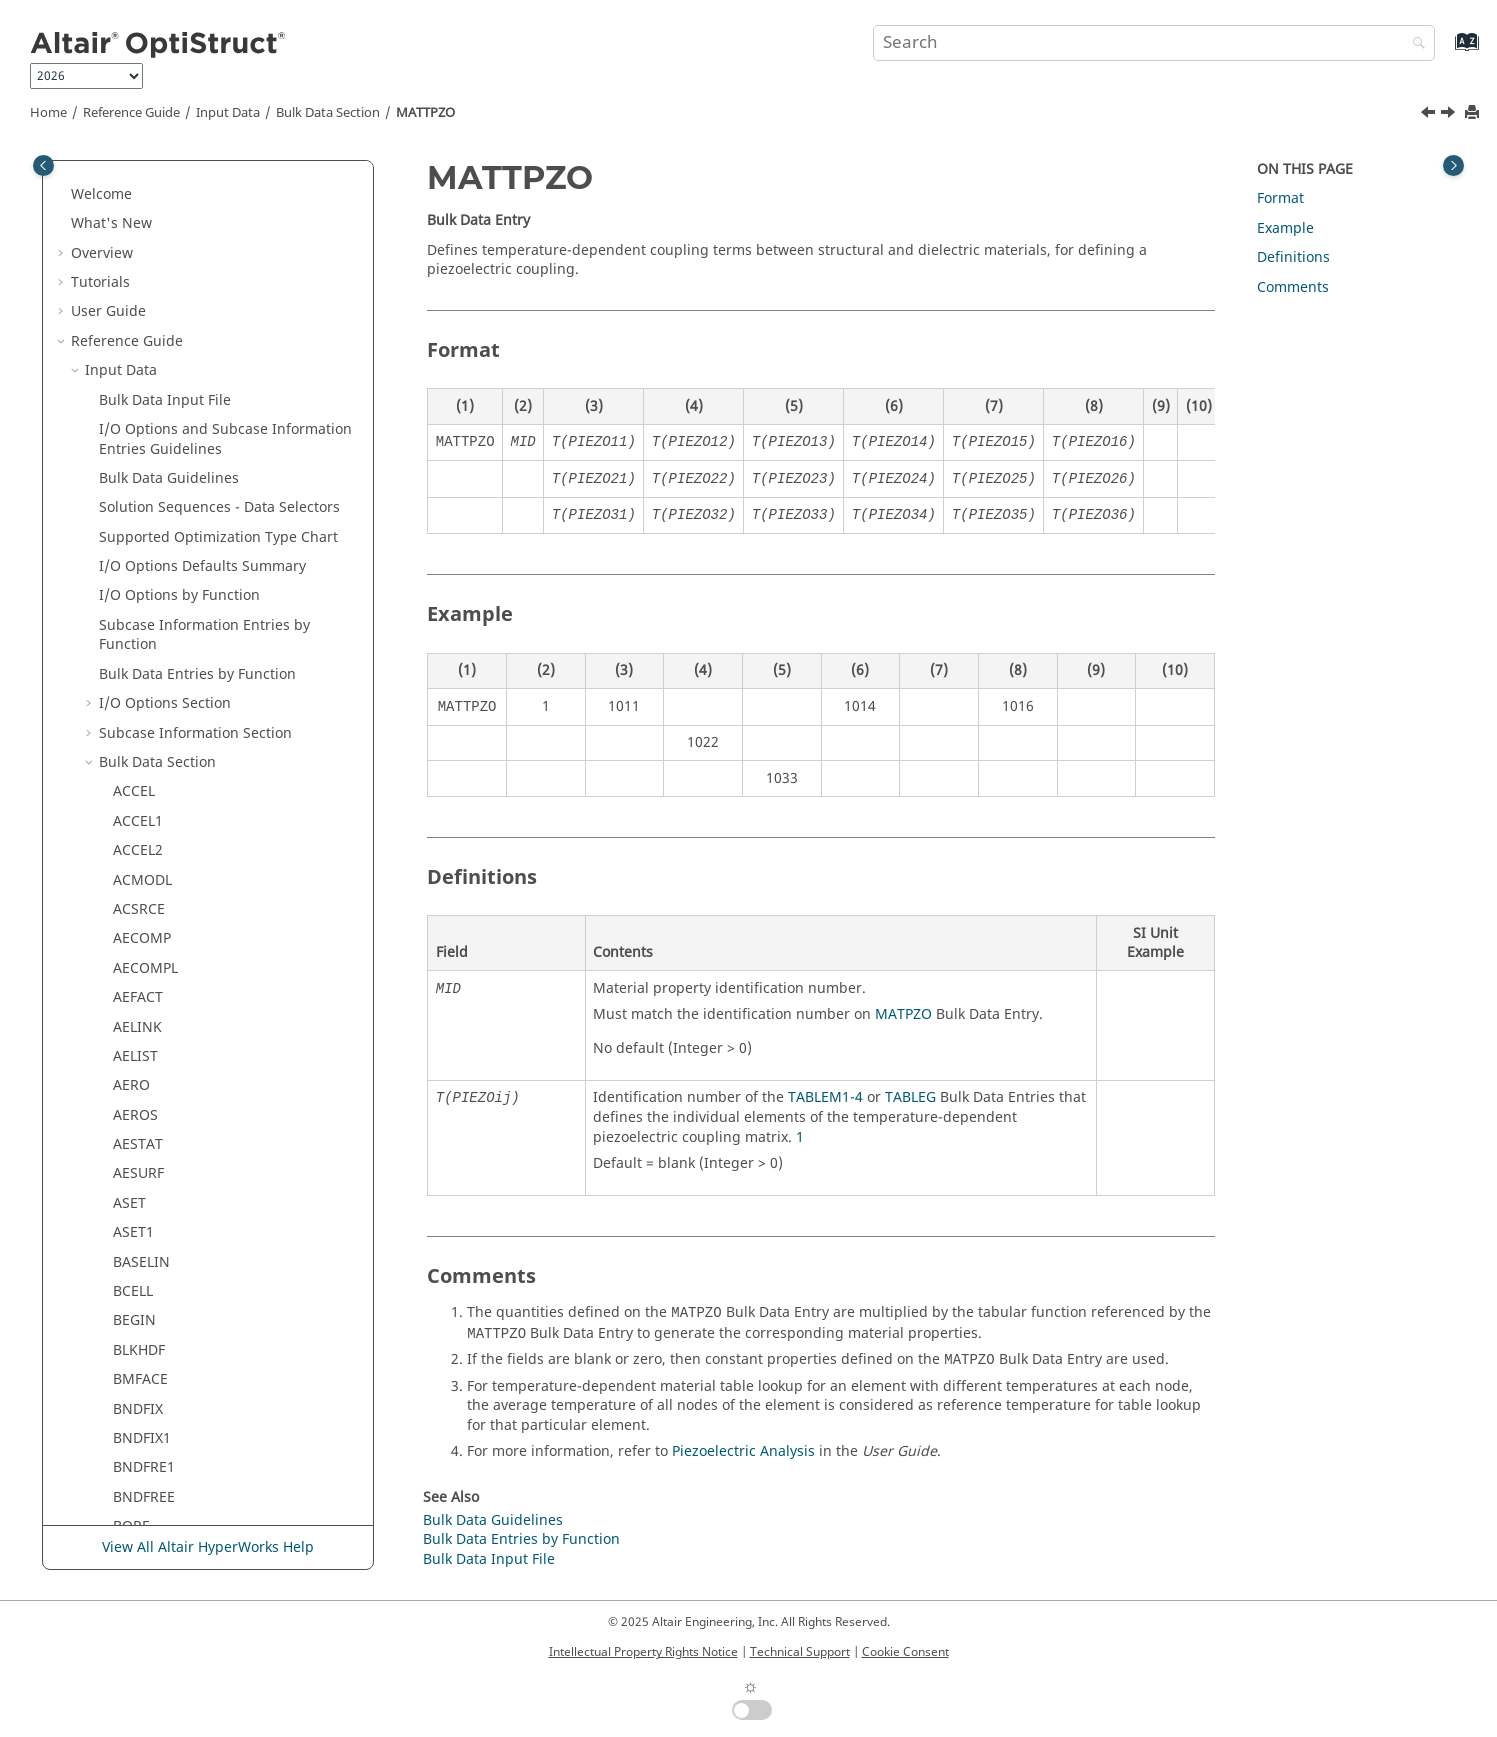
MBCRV (137, 708)
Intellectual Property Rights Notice (643, 1652)
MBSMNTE (148, 1502)
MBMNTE (144, 1032)
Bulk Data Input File (489, 1559)
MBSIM (137, 1384)
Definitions (1293, 257)
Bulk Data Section (328, 113)
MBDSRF (141, 826)
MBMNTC (144, 1002)
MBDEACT (146, 796)
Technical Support (800, 1652)
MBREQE (142, 1208)
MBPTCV (140, 1090)
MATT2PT (144, 209)
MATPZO (903, 1014)
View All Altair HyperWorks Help (208, 1547)
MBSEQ (137, 1267)
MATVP (136, 591)
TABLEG (910, 1097)
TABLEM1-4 (825, 1097)
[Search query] (1153, 43)
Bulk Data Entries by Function (521, 1539)
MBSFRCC (145, 1326)
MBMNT (140, 973)
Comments (1293, 287)
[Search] (1414, 44)
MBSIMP (141, 1414)
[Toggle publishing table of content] (43, 165)
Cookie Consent (905, 1652)
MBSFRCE (144, 1355)
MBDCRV (142, 767)
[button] (105, 180)
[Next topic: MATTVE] (1450, 115)
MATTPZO (425, 113)
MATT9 (136, 326)
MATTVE (140, 444)
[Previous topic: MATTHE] (1430, 115)
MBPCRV (141, 1061)
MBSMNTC (148, 1472)
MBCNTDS (147, 650)
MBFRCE (140, 914)
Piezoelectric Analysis (743, 1451)
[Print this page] (1474, 113)
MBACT (137, 620)
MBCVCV (141, 738)
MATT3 (136, 238)
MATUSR (141, 532)
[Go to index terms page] (1445, 51)
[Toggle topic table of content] (1453, 165)
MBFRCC (141, 885)
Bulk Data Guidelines (493, 1520)
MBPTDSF (144, 1149)
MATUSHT (146, 503)
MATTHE (141, 385)
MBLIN (135, 943)
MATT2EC (144, 179)
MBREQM (144, 1237)
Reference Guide (131, 113)
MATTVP (140, 473)
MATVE (136, 561)
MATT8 (136, 297)
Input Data (228, 113)
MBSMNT (144, 1443)
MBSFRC (140, 1296)
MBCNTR (142, 679)
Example (1285, 228)
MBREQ (138, 1179)
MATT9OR (146, 356)
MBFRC (136, 855)
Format (1280, 198)
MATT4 (136, 267)
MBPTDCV (145, 1120)
